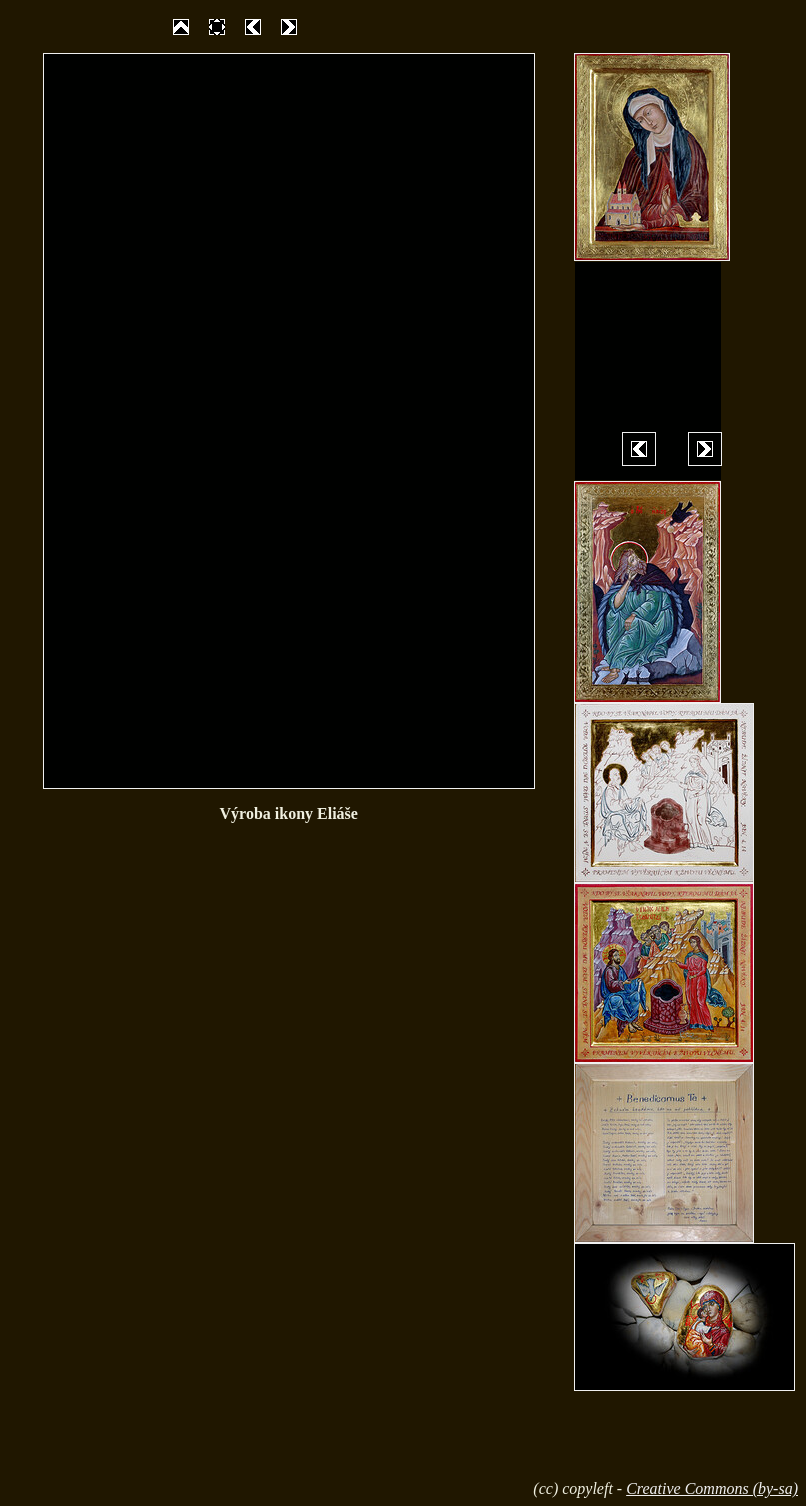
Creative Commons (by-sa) (712, 1488)
